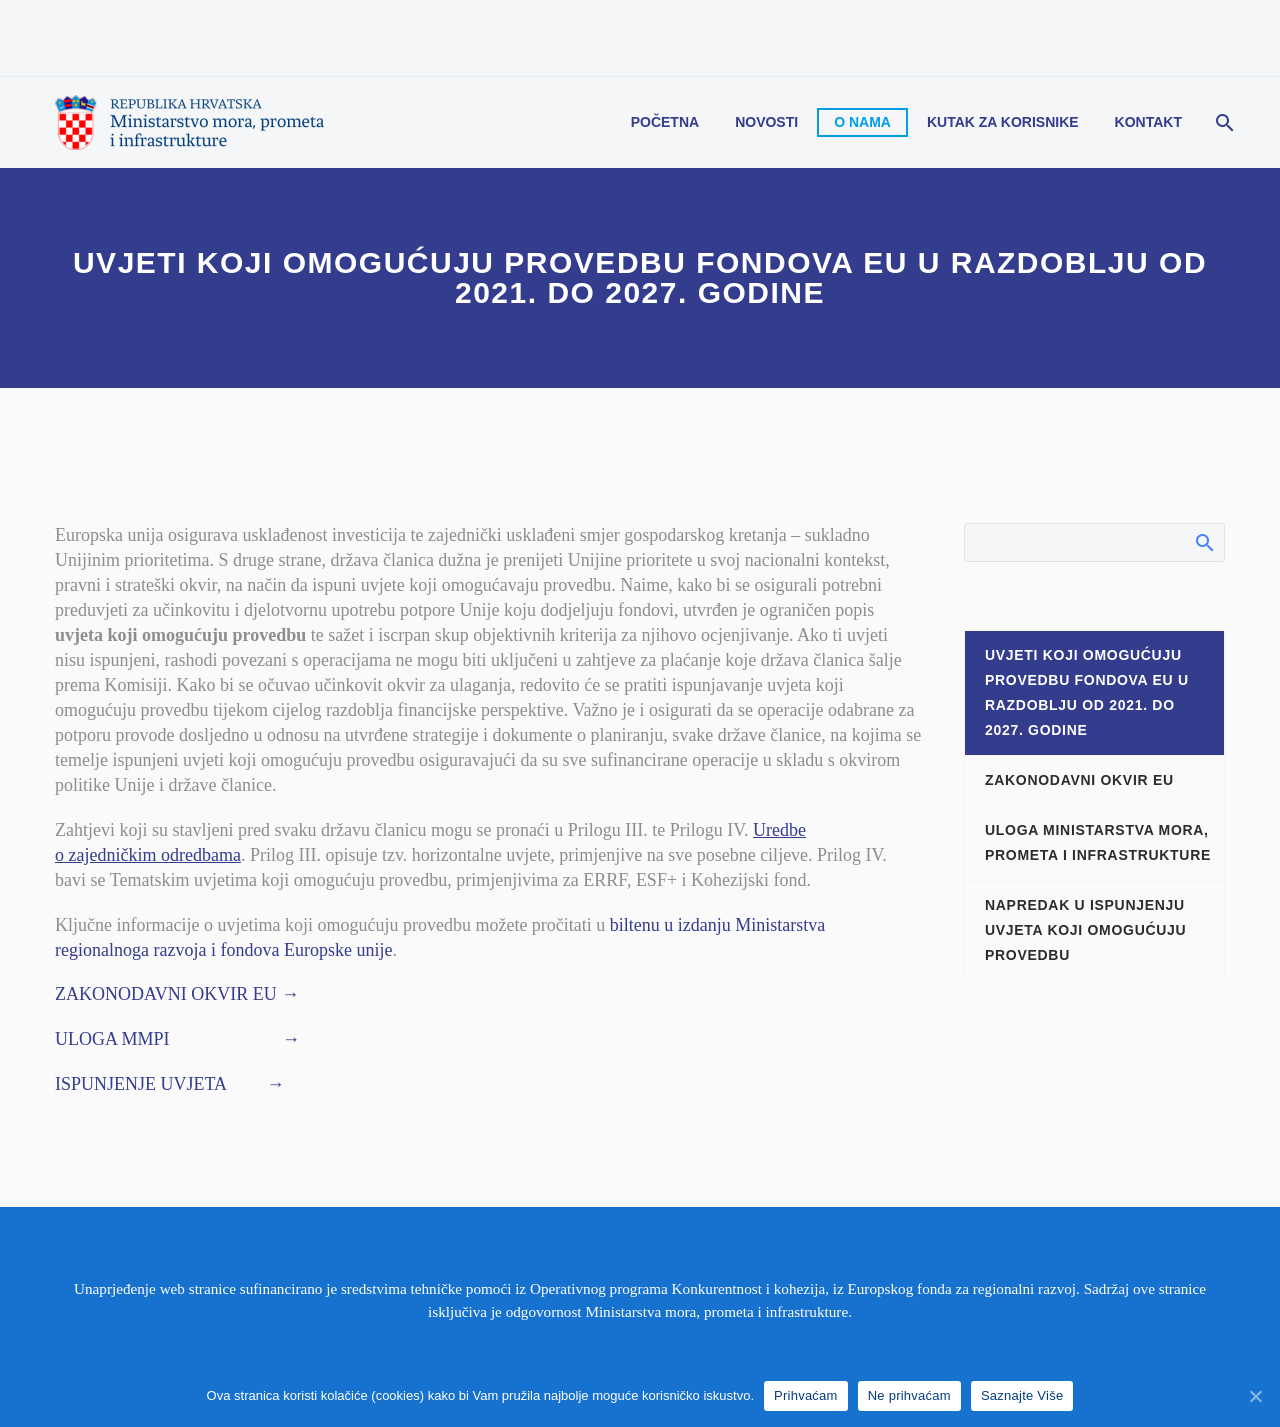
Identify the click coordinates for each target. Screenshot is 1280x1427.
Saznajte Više (1022, 1395)
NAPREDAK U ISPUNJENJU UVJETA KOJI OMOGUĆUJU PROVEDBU (1085, 930)
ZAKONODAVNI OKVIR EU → (177, 994)
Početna (665, 122)
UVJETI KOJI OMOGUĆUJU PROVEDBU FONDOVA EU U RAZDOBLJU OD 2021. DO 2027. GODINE (1087, 692)
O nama (862, 122)
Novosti (766, 122)
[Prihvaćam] (1255, 1396)
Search (1203, 542)
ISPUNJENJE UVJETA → (170, 1084)
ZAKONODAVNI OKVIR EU (1079, 780)
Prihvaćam (806, 1395)
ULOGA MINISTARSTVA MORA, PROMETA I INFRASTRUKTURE (1098, 842)
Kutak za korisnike (1003, 122)
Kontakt (1148, 122)
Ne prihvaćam (909, 1395)
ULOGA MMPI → (177, 1039)
